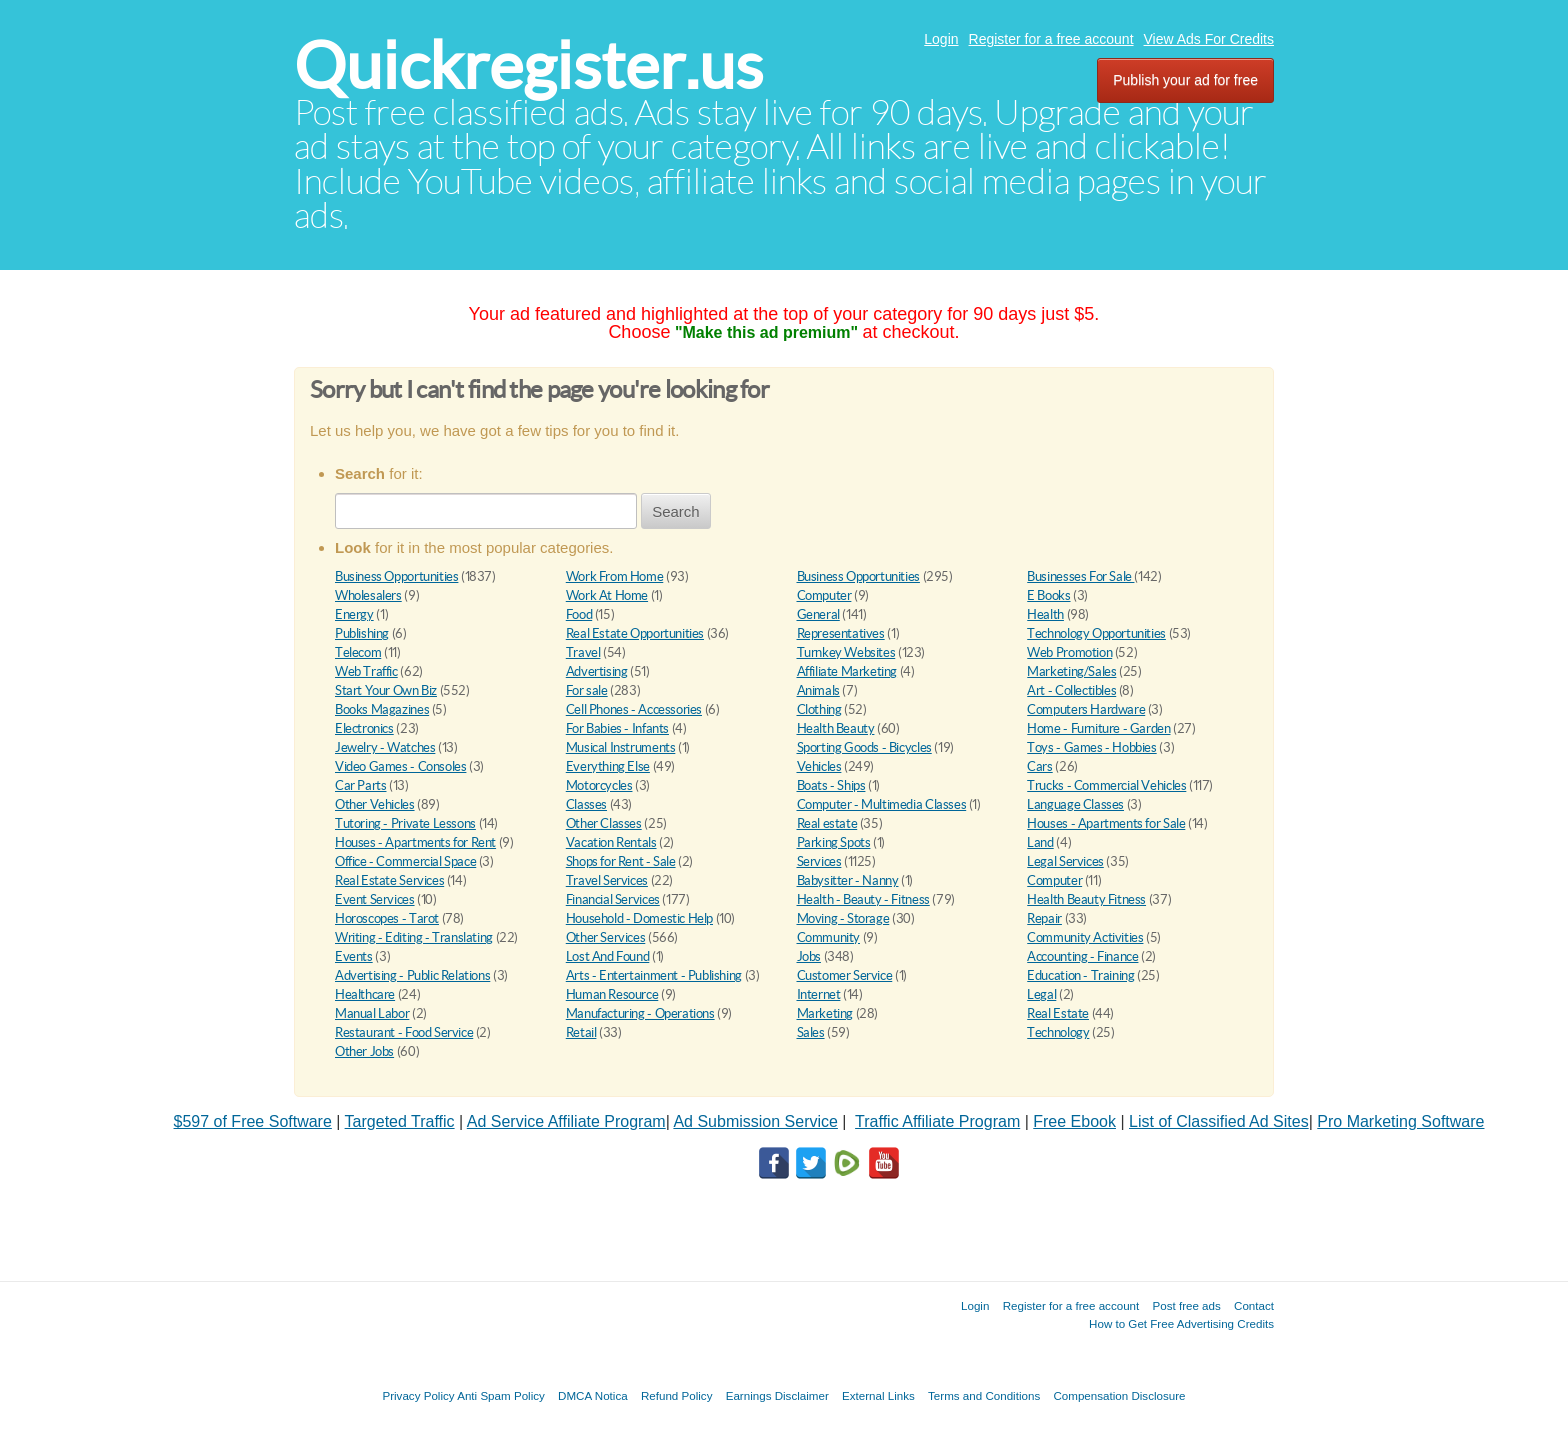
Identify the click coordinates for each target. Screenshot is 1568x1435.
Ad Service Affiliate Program (566, 1121)
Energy (354, 614)
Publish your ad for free (1185, 80)
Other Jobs (364, 1051)
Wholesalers (368, 595)
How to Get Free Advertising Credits (1181, 1323)
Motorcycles (599, 785)
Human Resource (612, 994)
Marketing (825, 1013)
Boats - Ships (831, 785)
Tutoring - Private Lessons (405, 823)
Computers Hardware (1086, 709)
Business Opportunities (396, 576)
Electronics (364, 728)
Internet (819, 994)
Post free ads (1186, 1305)
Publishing (362, 633)
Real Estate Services (389, 880)
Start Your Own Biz (386, 690)
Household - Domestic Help (639, 918)
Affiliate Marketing (847, 671)
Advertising (597, 671)
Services (819, 861)
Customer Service (845, 975)
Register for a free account (1051, 39)
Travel (583, 652)
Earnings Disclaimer (777, 1395)
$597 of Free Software (253, 1121)
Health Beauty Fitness (1086, 899)
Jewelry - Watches (385, 747)
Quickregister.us (528, 65)
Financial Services (613, 899)
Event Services (375, 899)
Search (676, 511)
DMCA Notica (593, 1395)
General (818, 614)
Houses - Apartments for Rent (415, 842)
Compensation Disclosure (1119, 1395)
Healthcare (365, 994)
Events (354, 956)
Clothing (819, 709)
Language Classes (1075, 804)
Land (1040, 842)
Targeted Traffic (400, 1121)
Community (829, 937)
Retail (581, 1032)
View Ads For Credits (1209, 39)
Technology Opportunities (1096, 633)
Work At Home (607, 595)
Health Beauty (836, 728)
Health (1045, 614)
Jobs (809, 956)
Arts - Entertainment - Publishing (654, 975)
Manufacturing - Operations (640, 1013)
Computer (824, 595)
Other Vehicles (375, 804)
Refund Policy (677, 1395)
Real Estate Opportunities (635, 633)
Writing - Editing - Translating (414, 937)
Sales (811, 1032)
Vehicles (819, 766)
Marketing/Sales (1071, 671)
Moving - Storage (843, 918)
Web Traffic (366, 671)
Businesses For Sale (1080, 576)
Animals (818, 690)
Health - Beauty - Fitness (863, 899)
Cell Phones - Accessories (634, 709)
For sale (587, 690)
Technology (1058, 1032)
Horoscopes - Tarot (387, 918)
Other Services (606, 937)
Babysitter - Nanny (848, 880)
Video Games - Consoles (400, 766)
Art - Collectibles (1071, 690)
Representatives (841, 633)
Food (579, 614)
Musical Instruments (621, 747)
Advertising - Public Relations (412, 975)
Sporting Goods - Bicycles (864, 747)
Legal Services (1065, 861)
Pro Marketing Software (1400, 1121)
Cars (1039, 766)
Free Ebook (1074, 1121)
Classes (586, 804)
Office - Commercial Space (405, 861)
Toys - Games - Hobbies (1091, 747)
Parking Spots (834, 842)
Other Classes (604, 823)
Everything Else (608, 766)
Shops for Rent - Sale (621, 861)
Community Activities (1085, 937)
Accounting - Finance (1082, 956)
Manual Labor (372, 1013)
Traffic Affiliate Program (937, 1121)
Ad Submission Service (755, 1121)
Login (941, 39)
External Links (878, 1395)
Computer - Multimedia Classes (882, 804)
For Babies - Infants (617, 728)
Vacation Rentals (611, 842)
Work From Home (615, 576)
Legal (1041, 994)
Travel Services (607, 880)
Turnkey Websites (846, 652)
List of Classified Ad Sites (1219, 1121)
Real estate (827, 823)
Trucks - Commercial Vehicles (1106, 785)
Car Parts (361, 785)
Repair (1044, 918)
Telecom (358, 652)
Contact (1254, 1305)
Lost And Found (608, 956)
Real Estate (1058, 1013)
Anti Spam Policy (501, 1395)
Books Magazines (382, 709)
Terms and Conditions (984, 1395)
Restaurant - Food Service (404, 1032)
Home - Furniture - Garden (1098, 728)
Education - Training (1080, 975)
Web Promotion (1069, 652)
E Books (1048, 595)
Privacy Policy (418, 1395)
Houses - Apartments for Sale (1106, 823)
